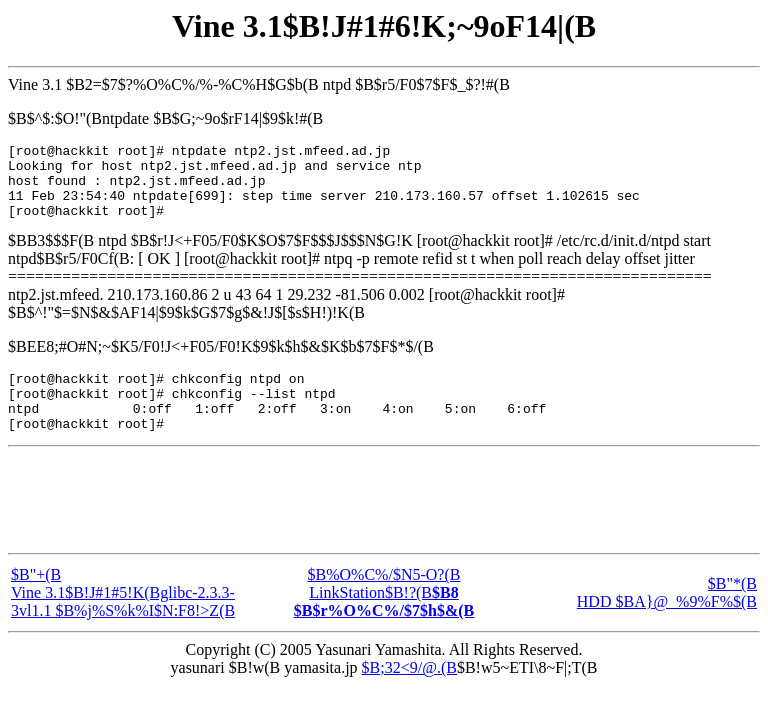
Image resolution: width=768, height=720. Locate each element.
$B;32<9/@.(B (409, 694)
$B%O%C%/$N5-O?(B (384, 601)
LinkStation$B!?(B (384, 628)
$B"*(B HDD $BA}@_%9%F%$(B (667, 619)
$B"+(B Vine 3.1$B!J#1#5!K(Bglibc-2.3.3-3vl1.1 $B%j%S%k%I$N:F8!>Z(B (123, 619)
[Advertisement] (384, 527)
